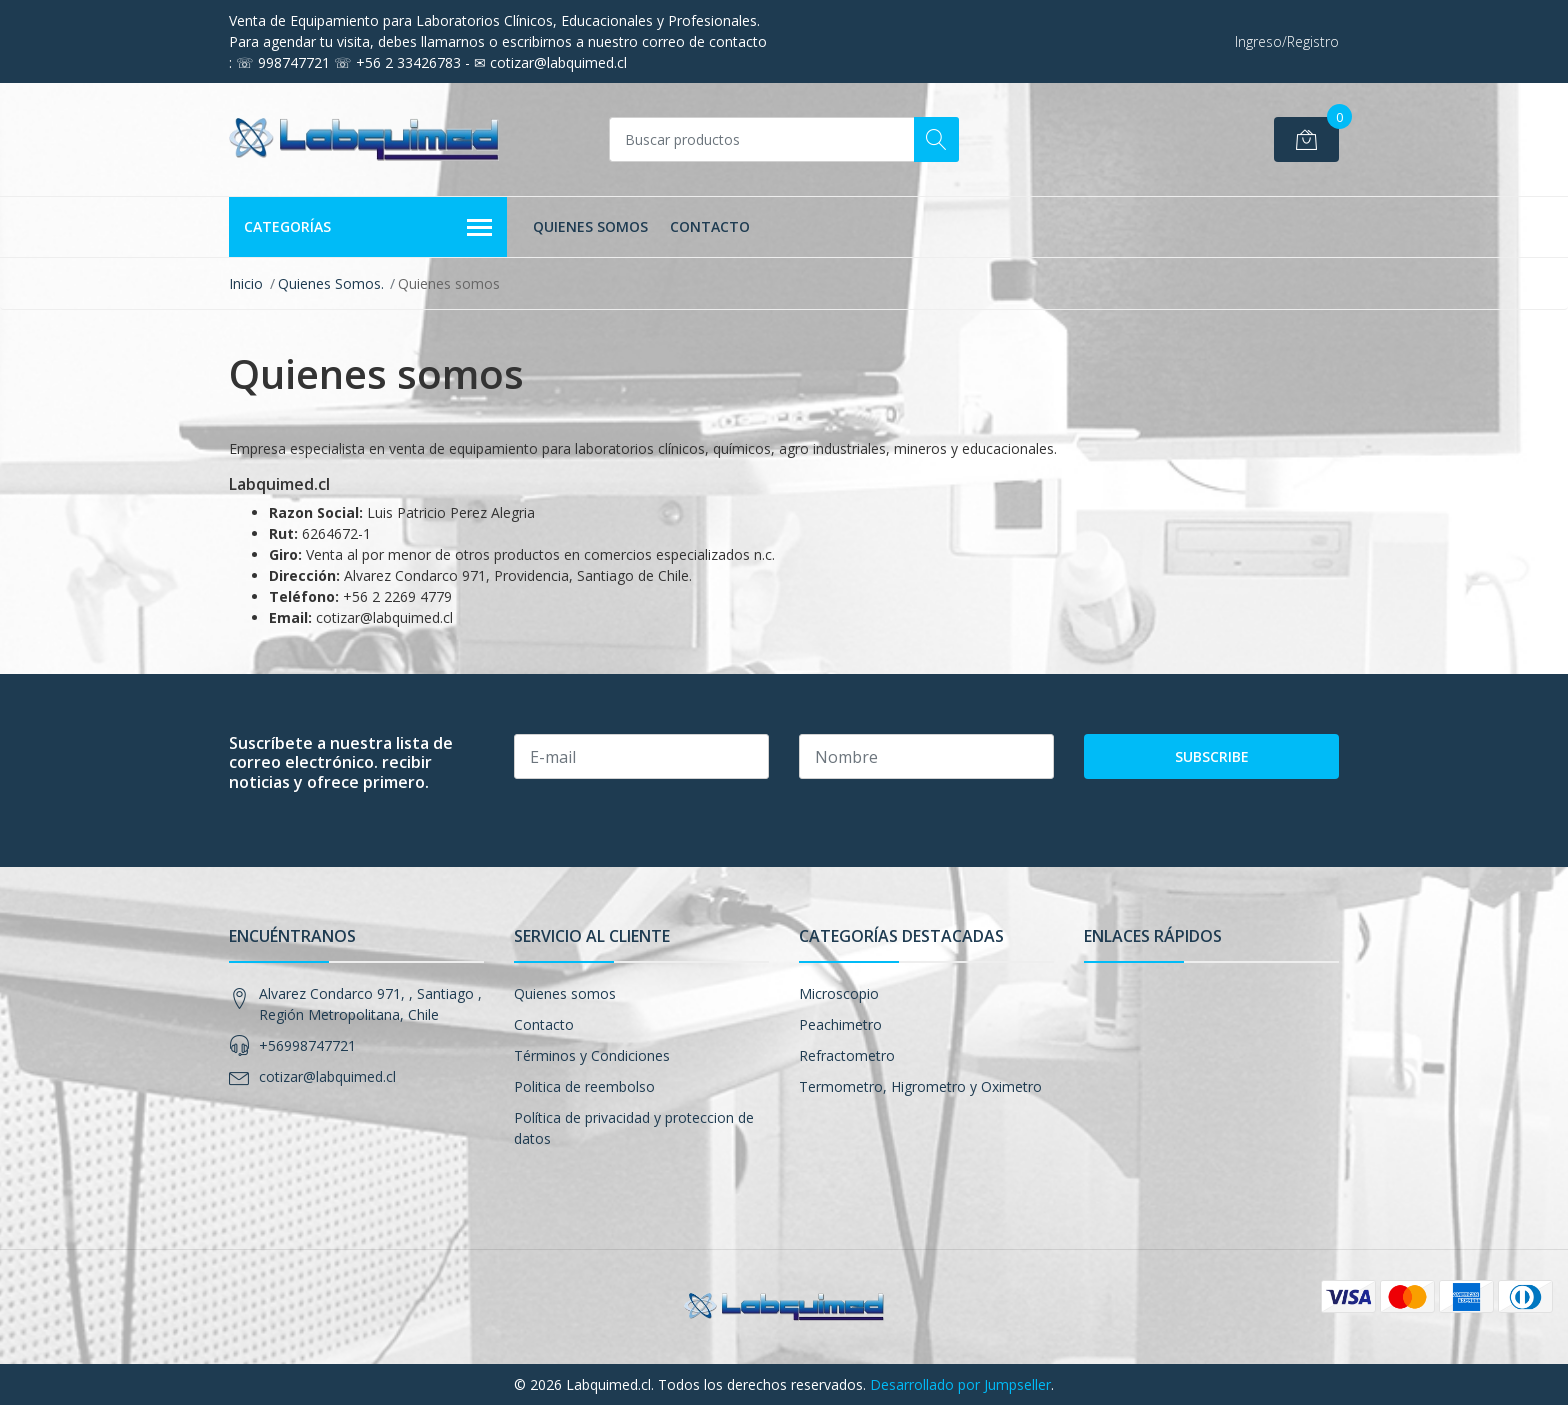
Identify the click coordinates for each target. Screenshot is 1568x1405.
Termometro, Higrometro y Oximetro (920, 1086)
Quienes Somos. (331, 283)
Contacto (710, 226)
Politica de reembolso (584, 1086)
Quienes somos (590, 226)
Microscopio (839, 993)
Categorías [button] (368, 228)
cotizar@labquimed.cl (327, 1076)
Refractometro (847, 1055)
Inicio (246, 283)
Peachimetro (840, 1024)
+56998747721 (307, 1045)
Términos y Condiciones (592, 1055)
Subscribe (1212, 756)
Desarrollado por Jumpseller (960, 1384)
